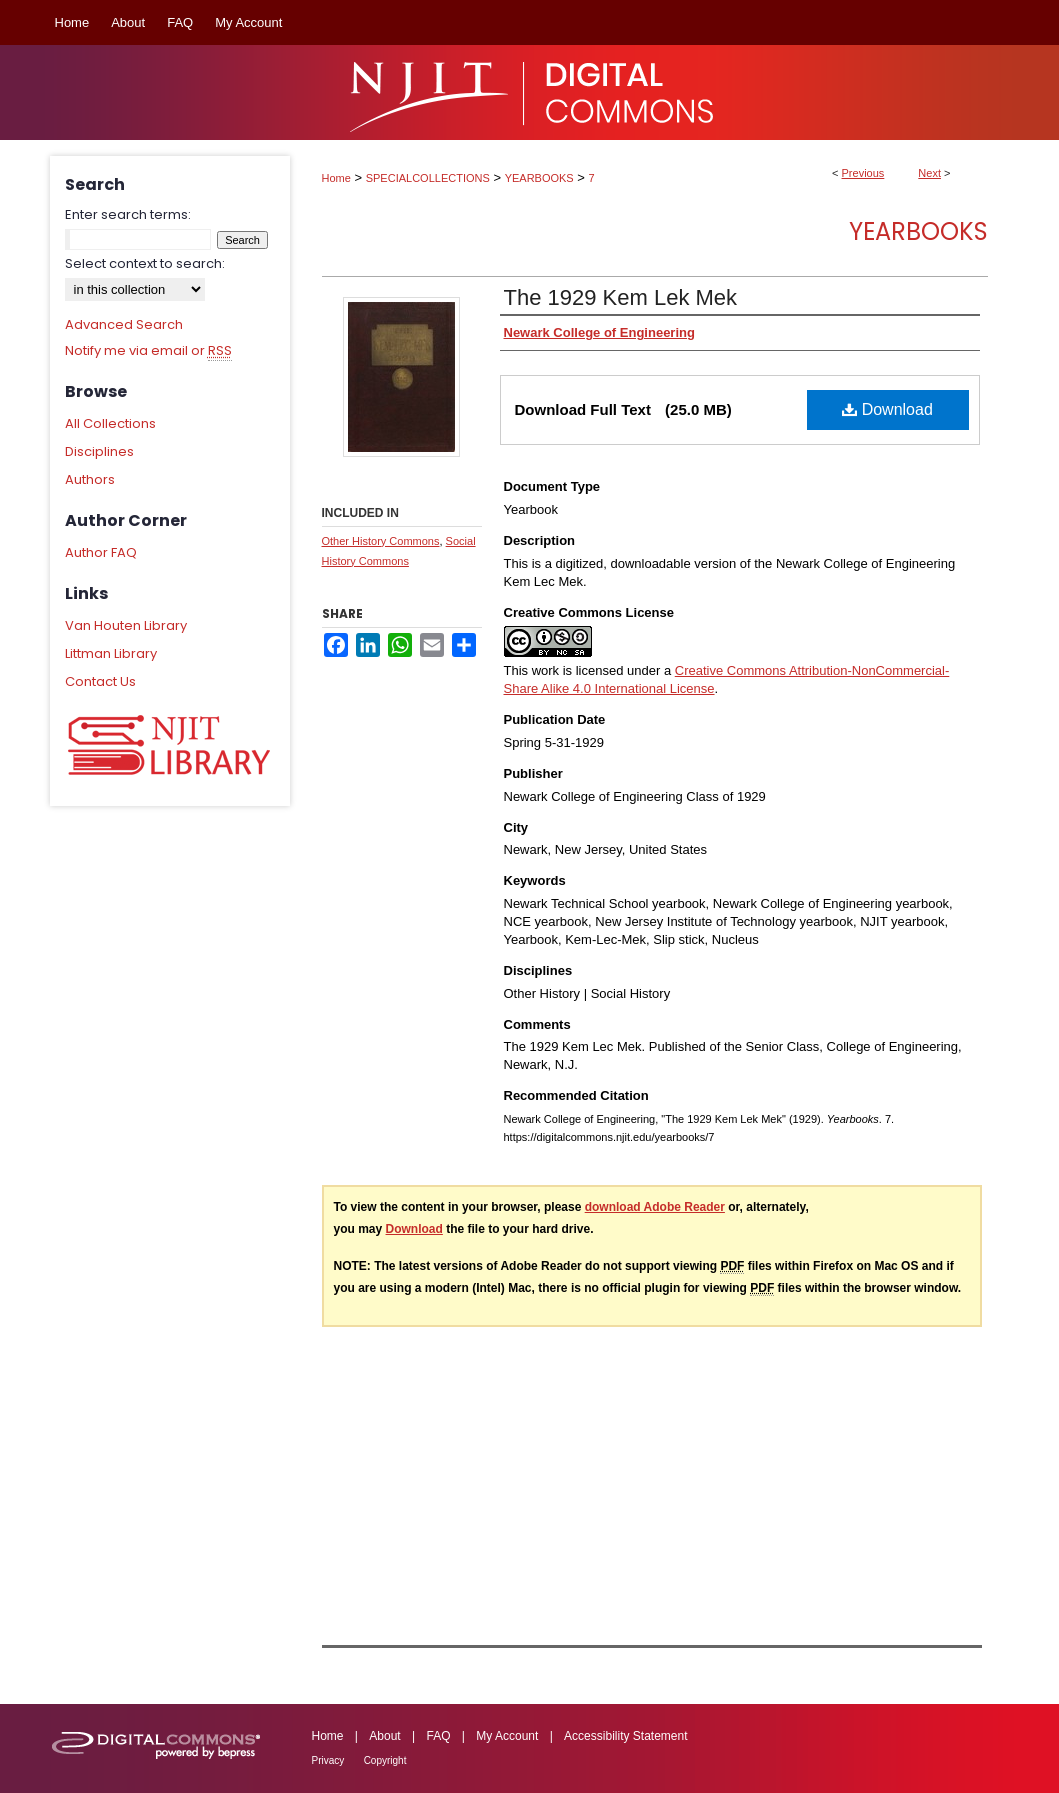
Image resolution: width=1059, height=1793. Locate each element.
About (384, 1736)
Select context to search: (145, 263)
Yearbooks (918, 231)
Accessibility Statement (625, 1736)
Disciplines (99, 451)
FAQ (438, 1736)
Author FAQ (101, 552)
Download (887, 409)
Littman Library (111, 653)
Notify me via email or (148, 351)
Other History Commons (381, 541)
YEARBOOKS (539, 178)
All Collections (110, 423)
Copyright (385, 1760)
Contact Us (100, 681)
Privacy (328, 1760)
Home (336, 178)
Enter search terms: (128, 214)
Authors (90, 479)
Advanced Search (124, 324)
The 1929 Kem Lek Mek (621, 297)
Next (929, 173)
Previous (863, 173)
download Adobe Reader (655, 1207)
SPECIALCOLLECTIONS (428, 178)
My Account (507, 1736)
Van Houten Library (126, 625)
